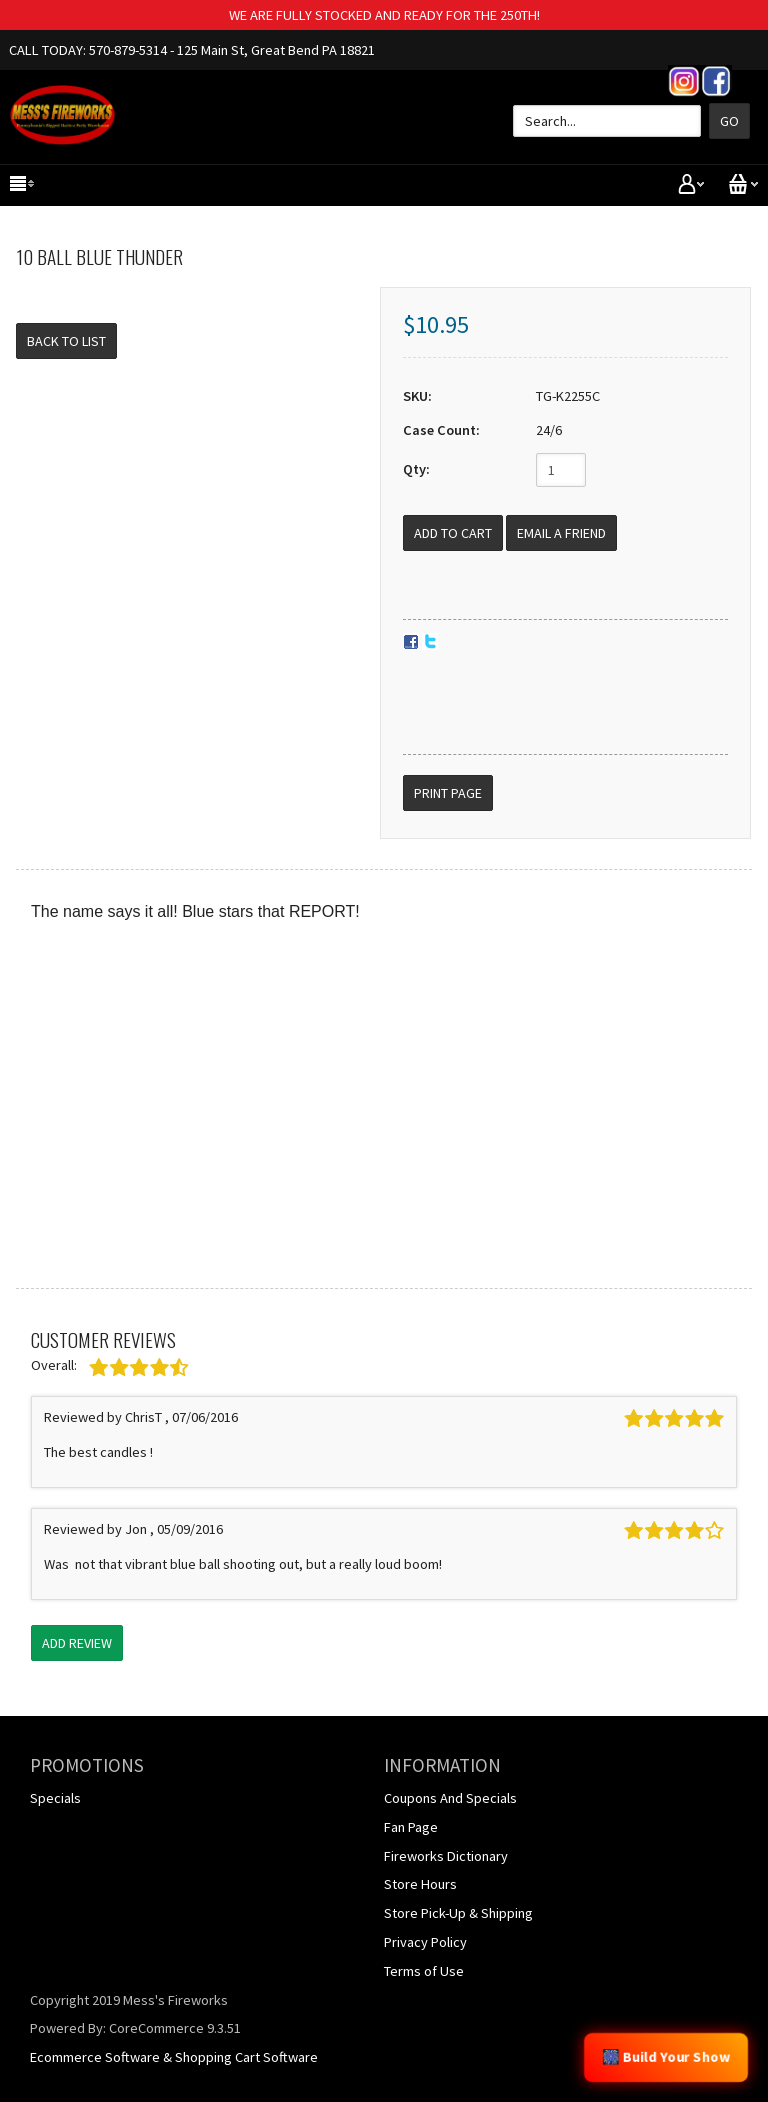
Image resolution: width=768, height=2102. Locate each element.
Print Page (448, 793)
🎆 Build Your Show (666, 2057)
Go (729, 121)
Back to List (66, 341)
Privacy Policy (425, 1942)
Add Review (77, 1643)
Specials (55, 1798)
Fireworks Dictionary (446, 1856)
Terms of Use (424, 1971)
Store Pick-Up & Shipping (458, 1913)
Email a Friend (561, 533)
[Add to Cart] (453, 533)
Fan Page (411, 1827)
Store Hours (420, 1884)
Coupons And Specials (450, 1798)
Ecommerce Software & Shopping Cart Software (174, 2057)
